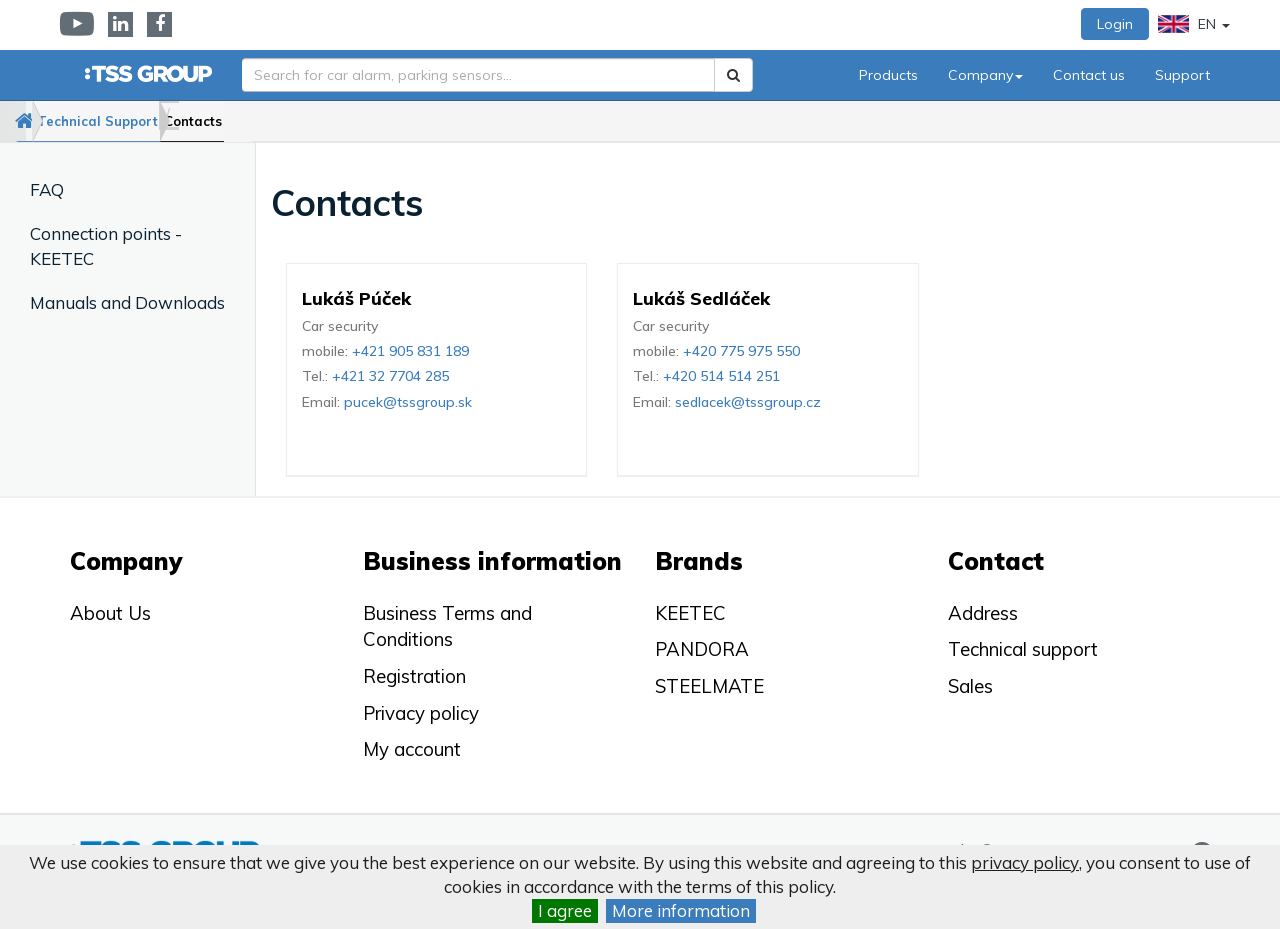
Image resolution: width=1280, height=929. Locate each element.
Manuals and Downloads (127, 302)
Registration (414, 676)
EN (1194, 24)
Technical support (1023, 649)
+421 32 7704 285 (390, 376)
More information (681, 910)
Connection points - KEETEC (106, 245)
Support (1182, 75)
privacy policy (1025, 862)
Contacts (282, 121)
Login (1115, 24)
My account (412, 749)
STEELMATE (709, 686)
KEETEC (690, 613)
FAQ (47, 189)
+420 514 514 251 (721, 376)
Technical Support (152, 121)
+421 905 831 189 (410, 351)
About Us (110, 613)
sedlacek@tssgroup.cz (748, 402)
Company (985, 75)
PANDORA (702, 649)
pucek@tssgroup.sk (408, 402)
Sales (970, 686)
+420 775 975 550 (741, 351)
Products (888, 75)
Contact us (1089, 75)
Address (983, 613)
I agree (565, 910)
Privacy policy (421, 713)
